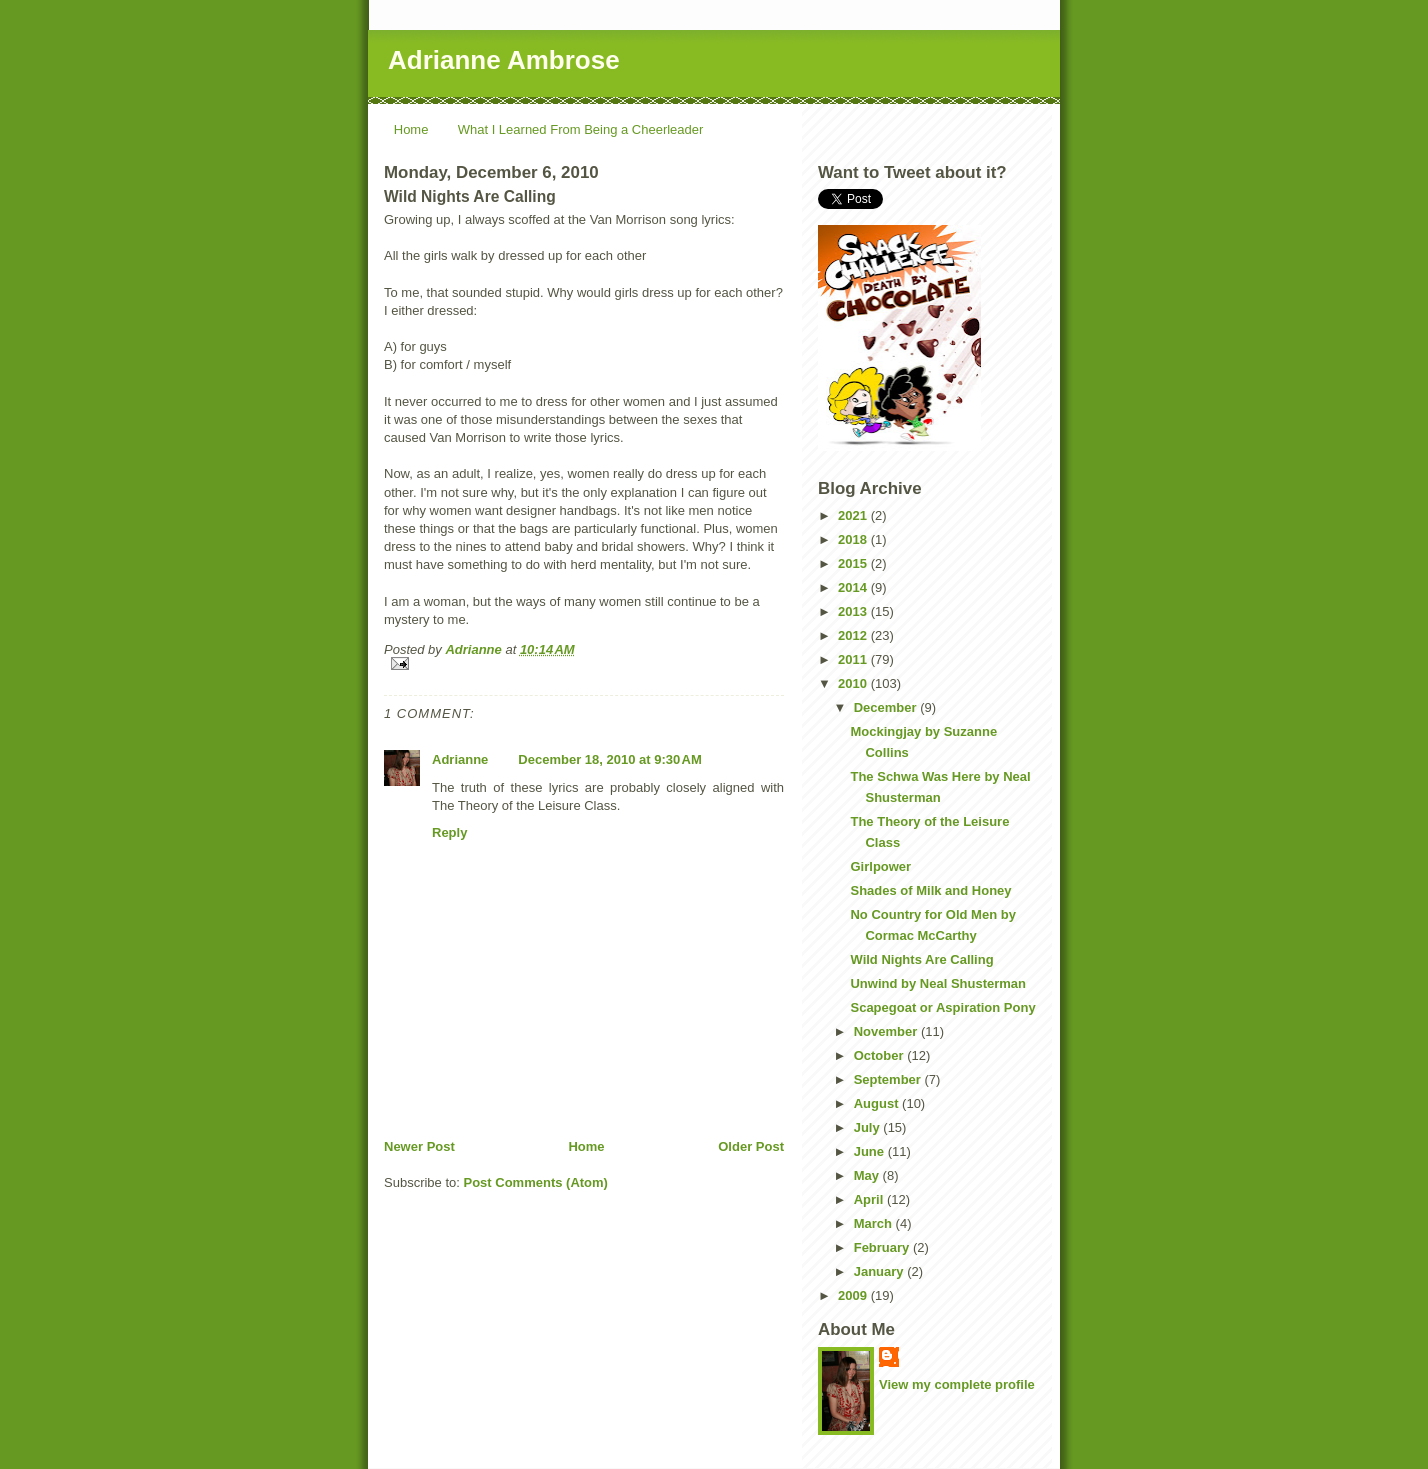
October (880, 1055)
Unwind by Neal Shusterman (938, 983)
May (868, 1175)
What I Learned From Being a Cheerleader (581, 129)
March (875, 1223)
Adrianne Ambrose (504, 60)
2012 (854, 635)
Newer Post (419, 1146)
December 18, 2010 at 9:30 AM (609, 759)
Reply (449, 832)
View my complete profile (957, 1384)
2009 (854, 1295)
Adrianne (460, 759)
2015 (854, 563)
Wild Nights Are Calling (921, 959)
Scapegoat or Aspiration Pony (942, 1007)
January (880, 1271)
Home (411, 129)
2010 (854, 683)
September (889, 1079)
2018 (854, 539)
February (883, 1247)
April (870, 1199)
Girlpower (880, 866)
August (878, 1103)
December (887, 707)
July (869, 1127)
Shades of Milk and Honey (930, 890)
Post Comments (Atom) (536, 1182)
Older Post (751, 1146)
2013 (854, 611)
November (887, 1031)
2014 (854, 587)
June (871, 1151)
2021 (854, 515)
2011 (854, 659)
